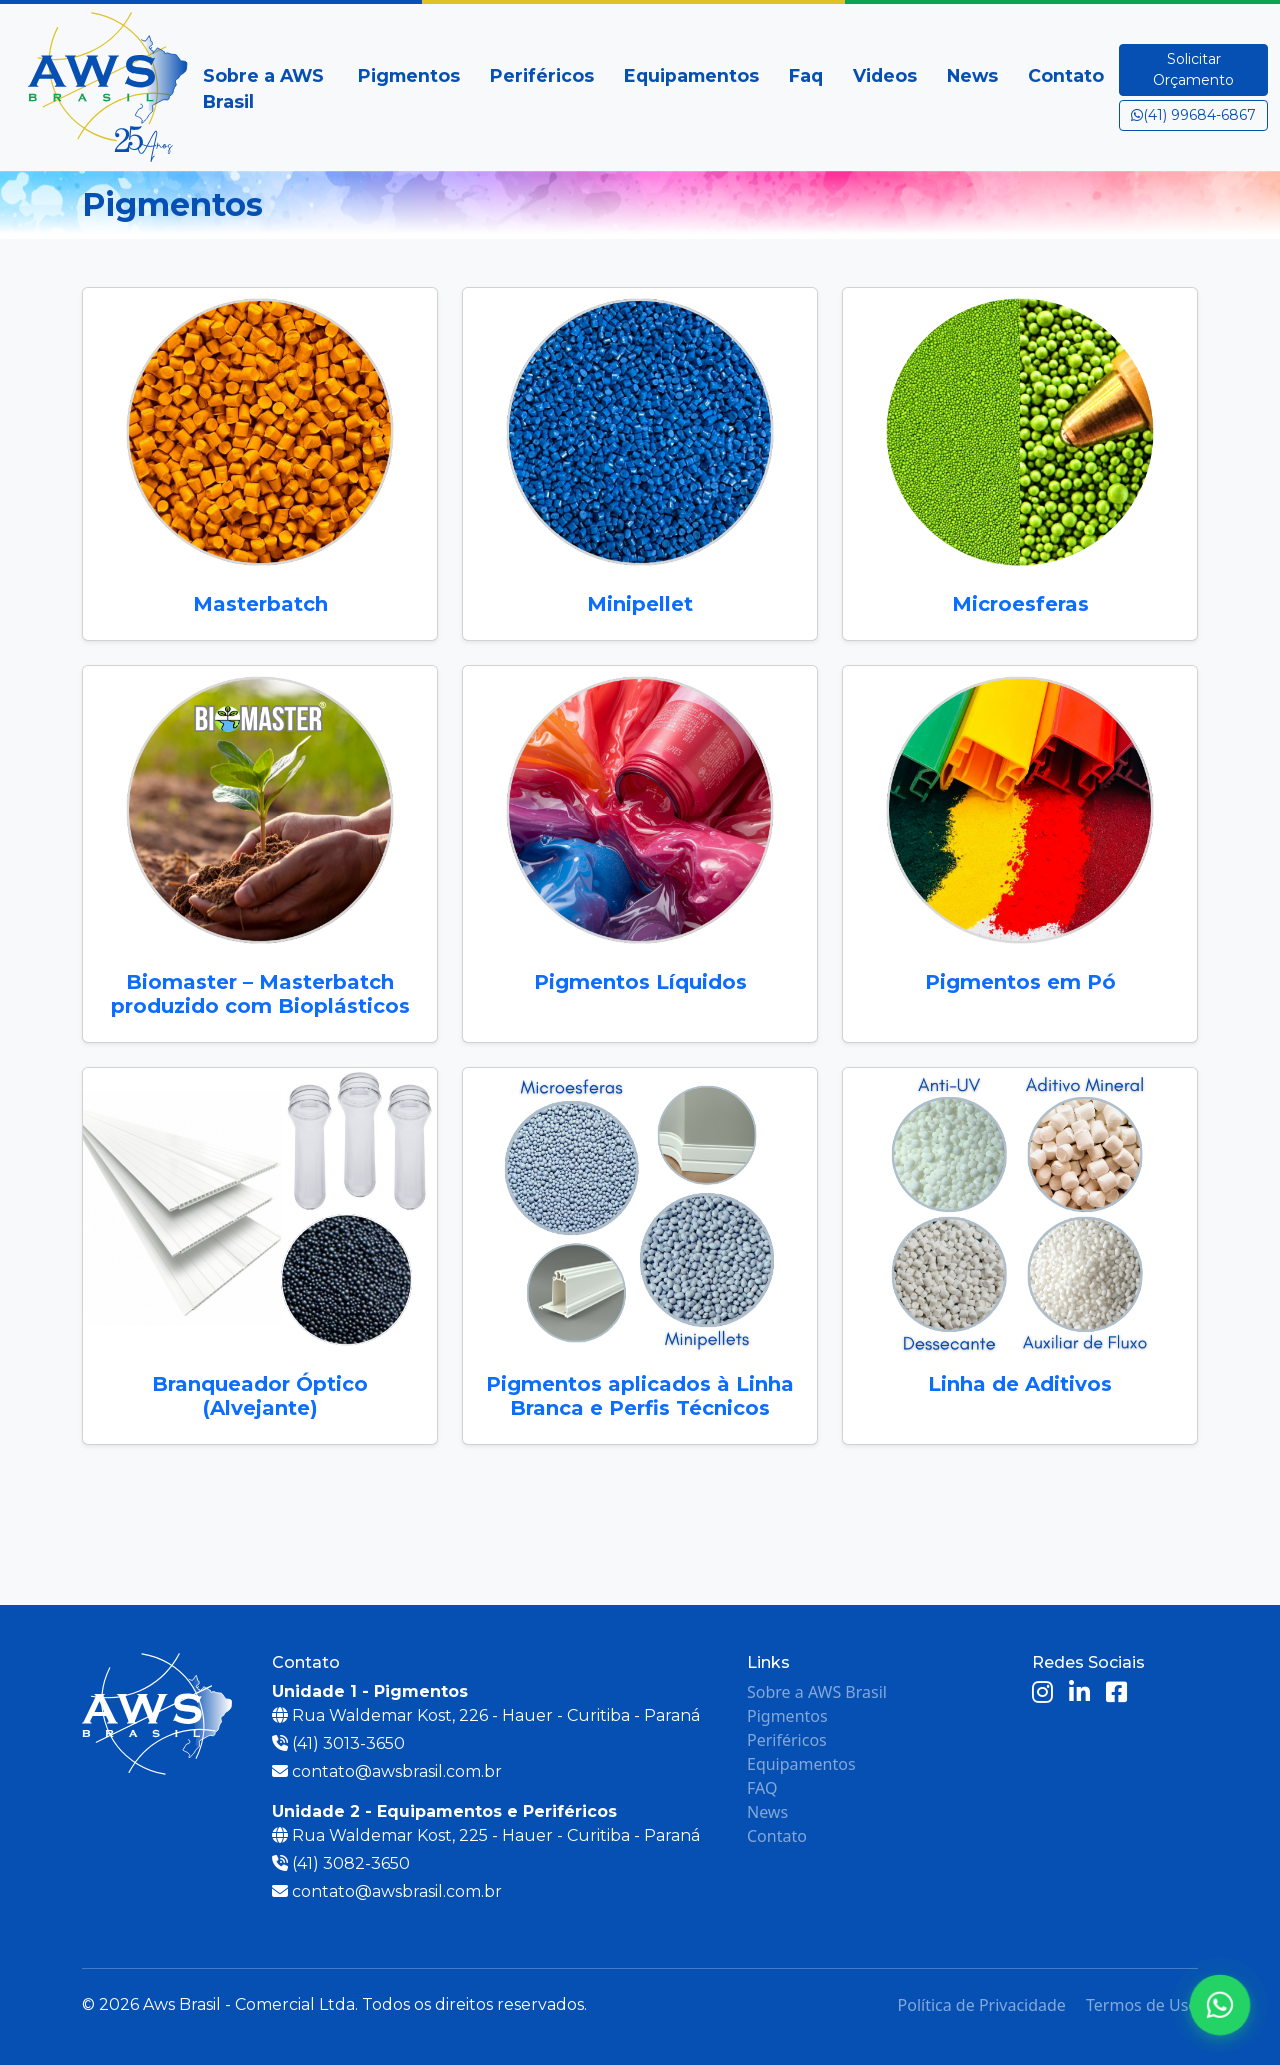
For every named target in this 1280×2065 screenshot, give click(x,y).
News (972, 75)
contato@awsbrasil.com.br (397, 1771)
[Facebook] (1116, 1693)
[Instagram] (1042, 1693)
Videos (885, 75)
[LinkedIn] (1079, 1693)
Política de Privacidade (982, 2005)
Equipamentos (691, 75)
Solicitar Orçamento (1193, 69)
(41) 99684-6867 (1193, 115)
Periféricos (542, 75)
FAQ (762, 1788)
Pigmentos (409, 75)
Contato (1066, 75)
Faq (806, 75)
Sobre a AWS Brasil (263, 88)
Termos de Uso (1142, 2005)
